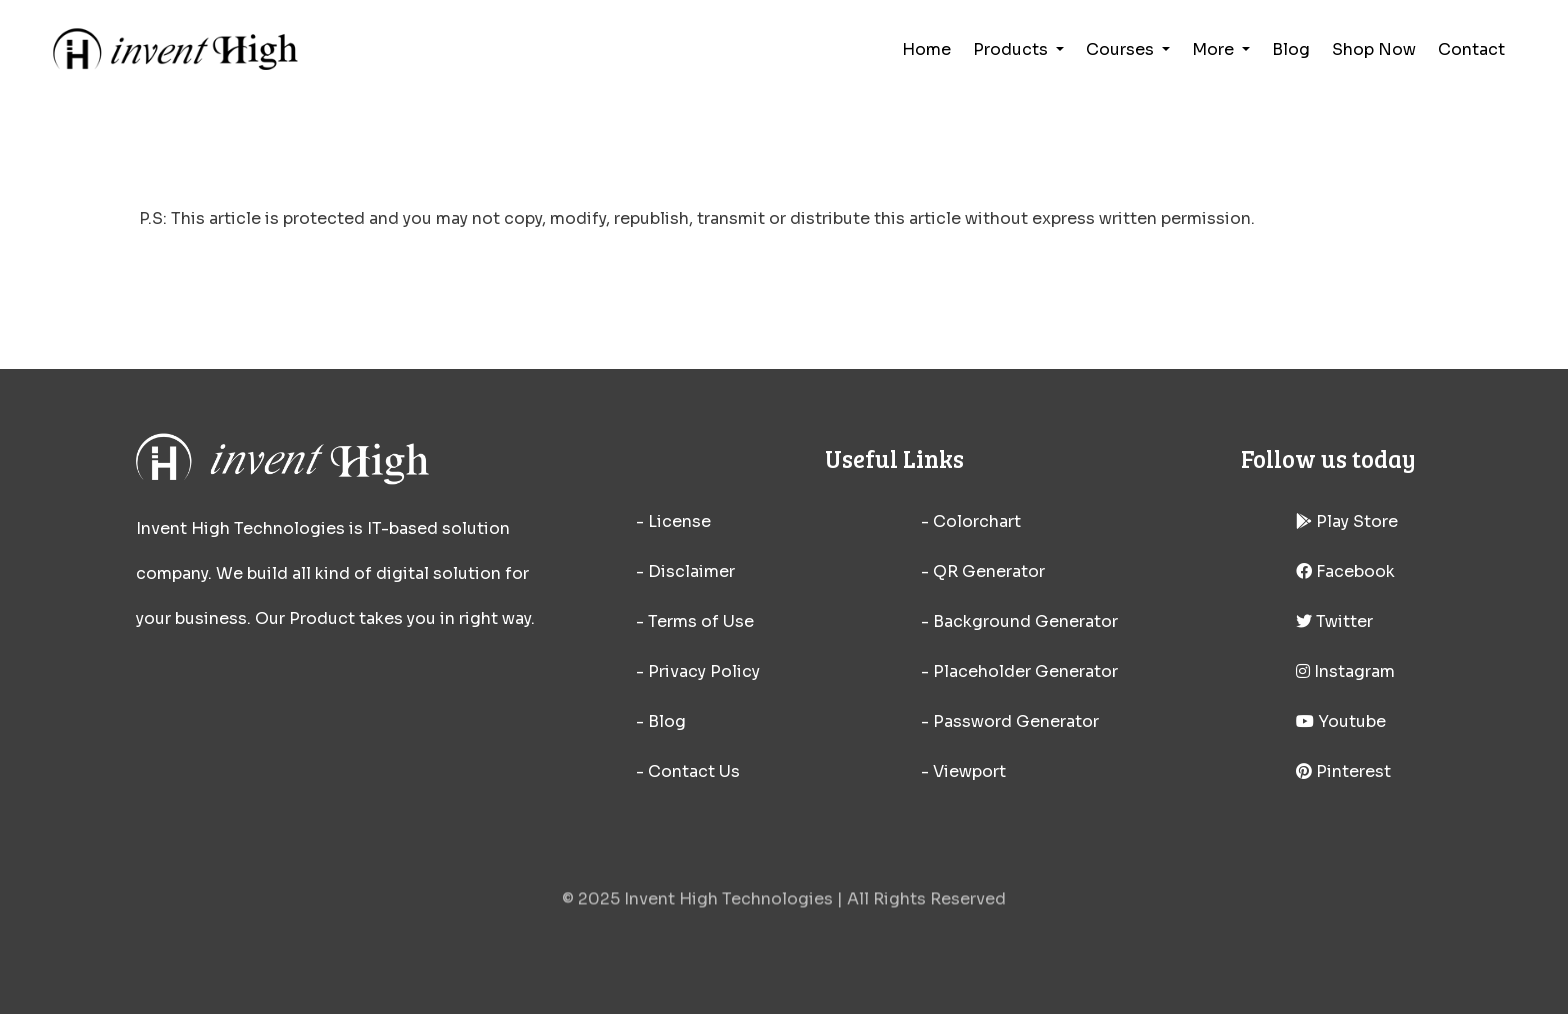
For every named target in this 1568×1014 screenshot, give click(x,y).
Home (926, 49)
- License (673, 521)
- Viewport (963, 771)
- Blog (661, 721)
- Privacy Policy (698, 671)
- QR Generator (983, 571)
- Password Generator (1010, 721)
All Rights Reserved (926, 905)
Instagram (1345, 671)
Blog (1291, 49)
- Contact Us (688, 771)
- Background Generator (1019, 621)
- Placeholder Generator (1019, 671)
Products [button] (1012, 49)
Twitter (1334, 621)
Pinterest (1343, 771)
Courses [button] (1122, 49)
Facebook (1345, 571)
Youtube (1341, 721)
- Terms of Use (695, 621)
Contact (1471, 49)
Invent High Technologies (728, 905)
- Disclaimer (685, 571)
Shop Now (1374, 49)
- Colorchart (971, 521)
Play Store (1347, 521)
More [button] (1215, 49)
